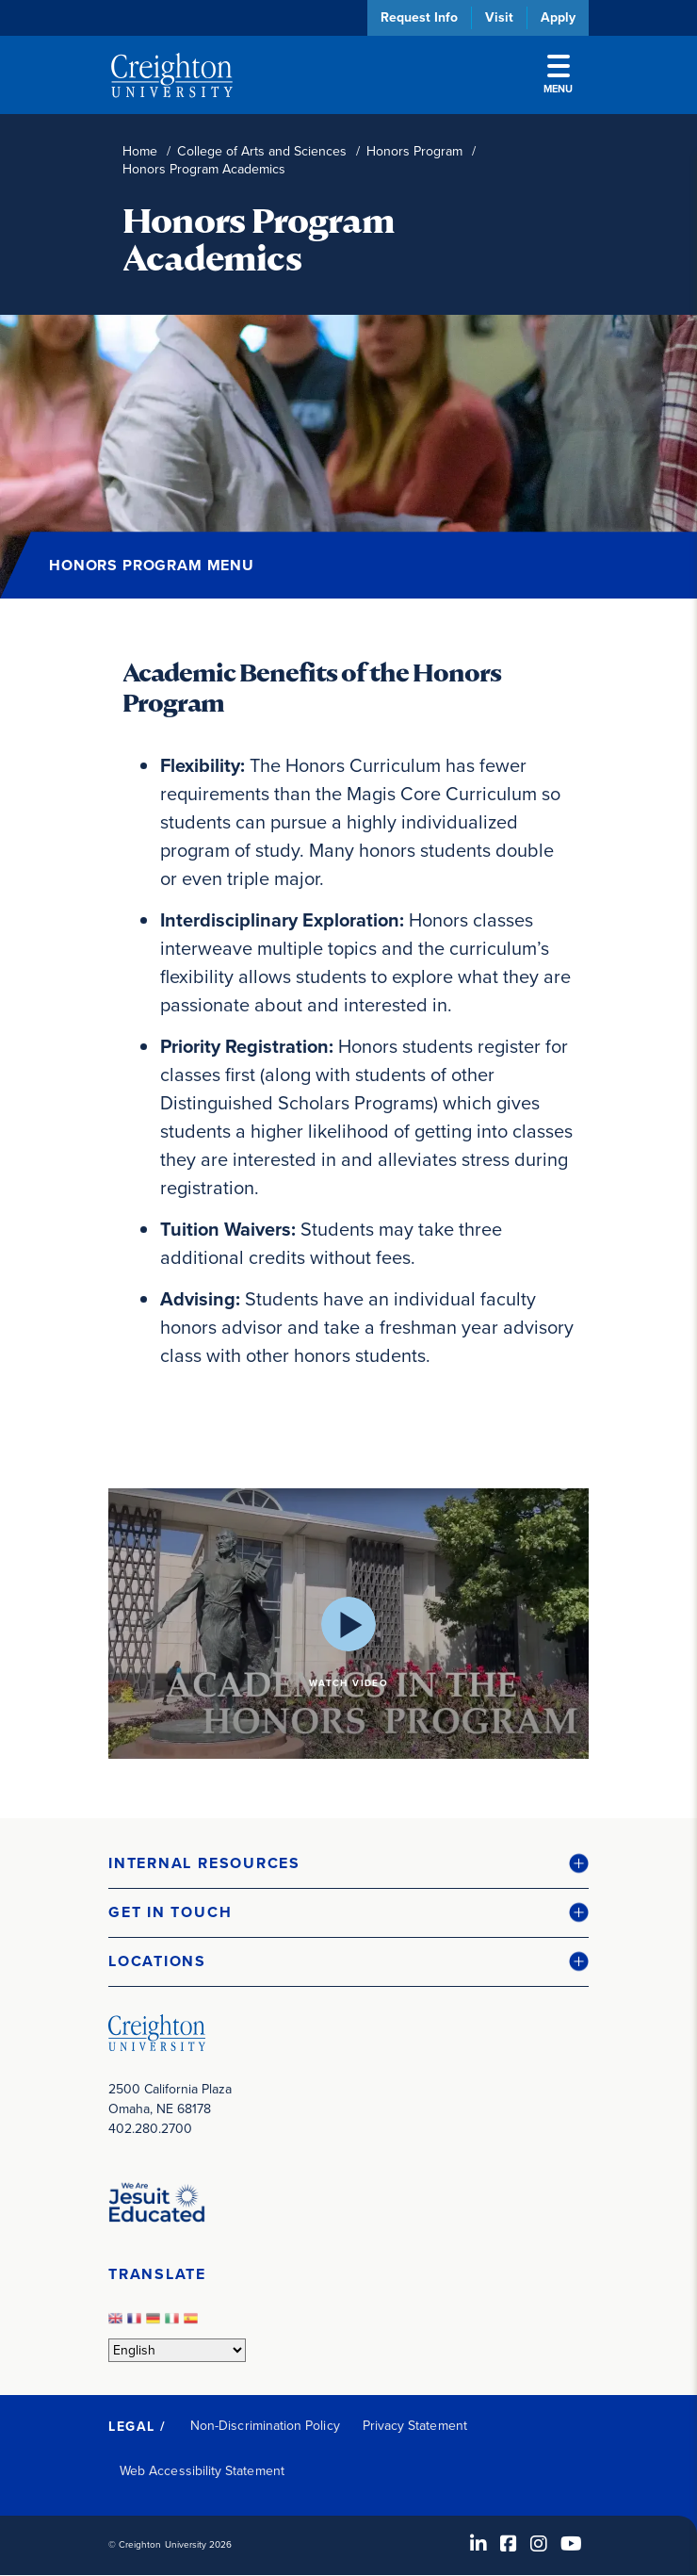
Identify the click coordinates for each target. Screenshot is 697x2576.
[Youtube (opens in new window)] (571, 2544)
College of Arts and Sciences (262, 151)
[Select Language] (177, 2350)
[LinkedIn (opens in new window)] (478, 2544)
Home (139, 151)
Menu (558, 75)
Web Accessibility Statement (202, 2471)
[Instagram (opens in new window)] (539, 2544)
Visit (499, 17)
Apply (558, 17)
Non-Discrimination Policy (265, 2426)
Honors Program (414, 151)
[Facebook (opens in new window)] (509, 2544)
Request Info (419, 17)
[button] (348, 1864)
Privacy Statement (415, 2426)
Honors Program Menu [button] (151, 565)
